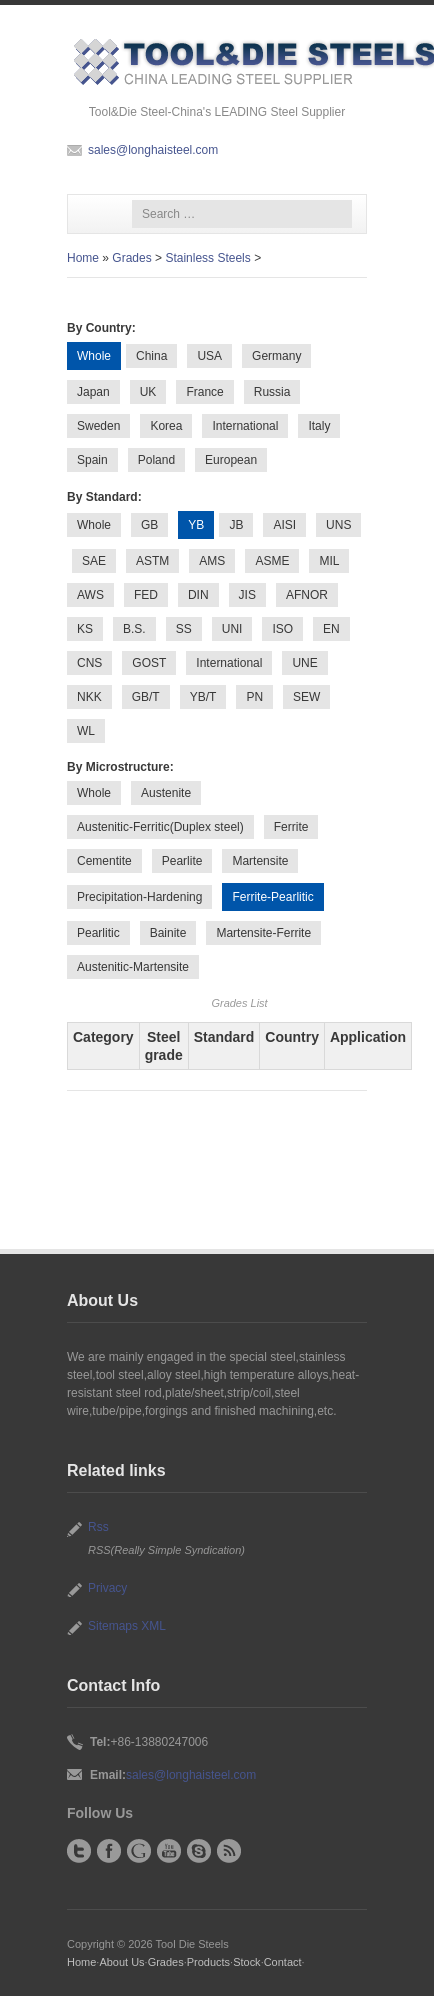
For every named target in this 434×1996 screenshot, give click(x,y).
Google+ (139, 1851)
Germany (276, 356)
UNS (338, 525)
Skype (199, 1851)
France (204, 392)
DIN (198, 595)
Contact (283, 1962)
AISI (284, 525)
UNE (304, 663)
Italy (319, 426)
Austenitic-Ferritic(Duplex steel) (160, 827)
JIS (247, 595)
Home (83, 258)
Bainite (168, 933)
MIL (329, 561)
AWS (90, 595)
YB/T (203, 697)
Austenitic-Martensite (133, 967)
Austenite (166, 793)
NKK (89, 697)
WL (86, 731)
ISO (282, 629)
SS (184, 629)
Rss (98, 1527)
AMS (212, 561)
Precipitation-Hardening (139, 897)
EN (331, 629)
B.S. (134, 629)
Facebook (109, 1851)
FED (146, 595)
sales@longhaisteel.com (153, 150)
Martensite (260, 861)
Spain (92, 460)
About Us (121, 1962)
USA (209, 356)
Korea (166, 426)
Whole (94, 525)
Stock (246, 1962)
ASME (272, 561)
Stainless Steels (207, 258)
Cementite (104, 861)
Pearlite (182, 861)
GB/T (146, 697)
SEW (306, 697)
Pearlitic (98, 933)
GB (149, 525)
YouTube (169, 1851)
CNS (89, 663)
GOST (149, 663)
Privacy (107, 1588)
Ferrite (291, 827)
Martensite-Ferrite (263, 933)
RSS (229, 1851)
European (231, 460)
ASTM (152, 561)
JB (236, 525)
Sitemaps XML (127, 1626)
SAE (94, 561)
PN (254, 697)
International (245, 426)
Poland (156, 460)
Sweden (98, 426)
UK (148, 392)
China (151, 356)
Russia (272, 392)
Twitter (79, 1851)
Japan (93, 392)
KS (85, 629)
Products (208, 1962)
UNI (232, 629)
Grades (131, 258)
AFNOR (307, 595)
